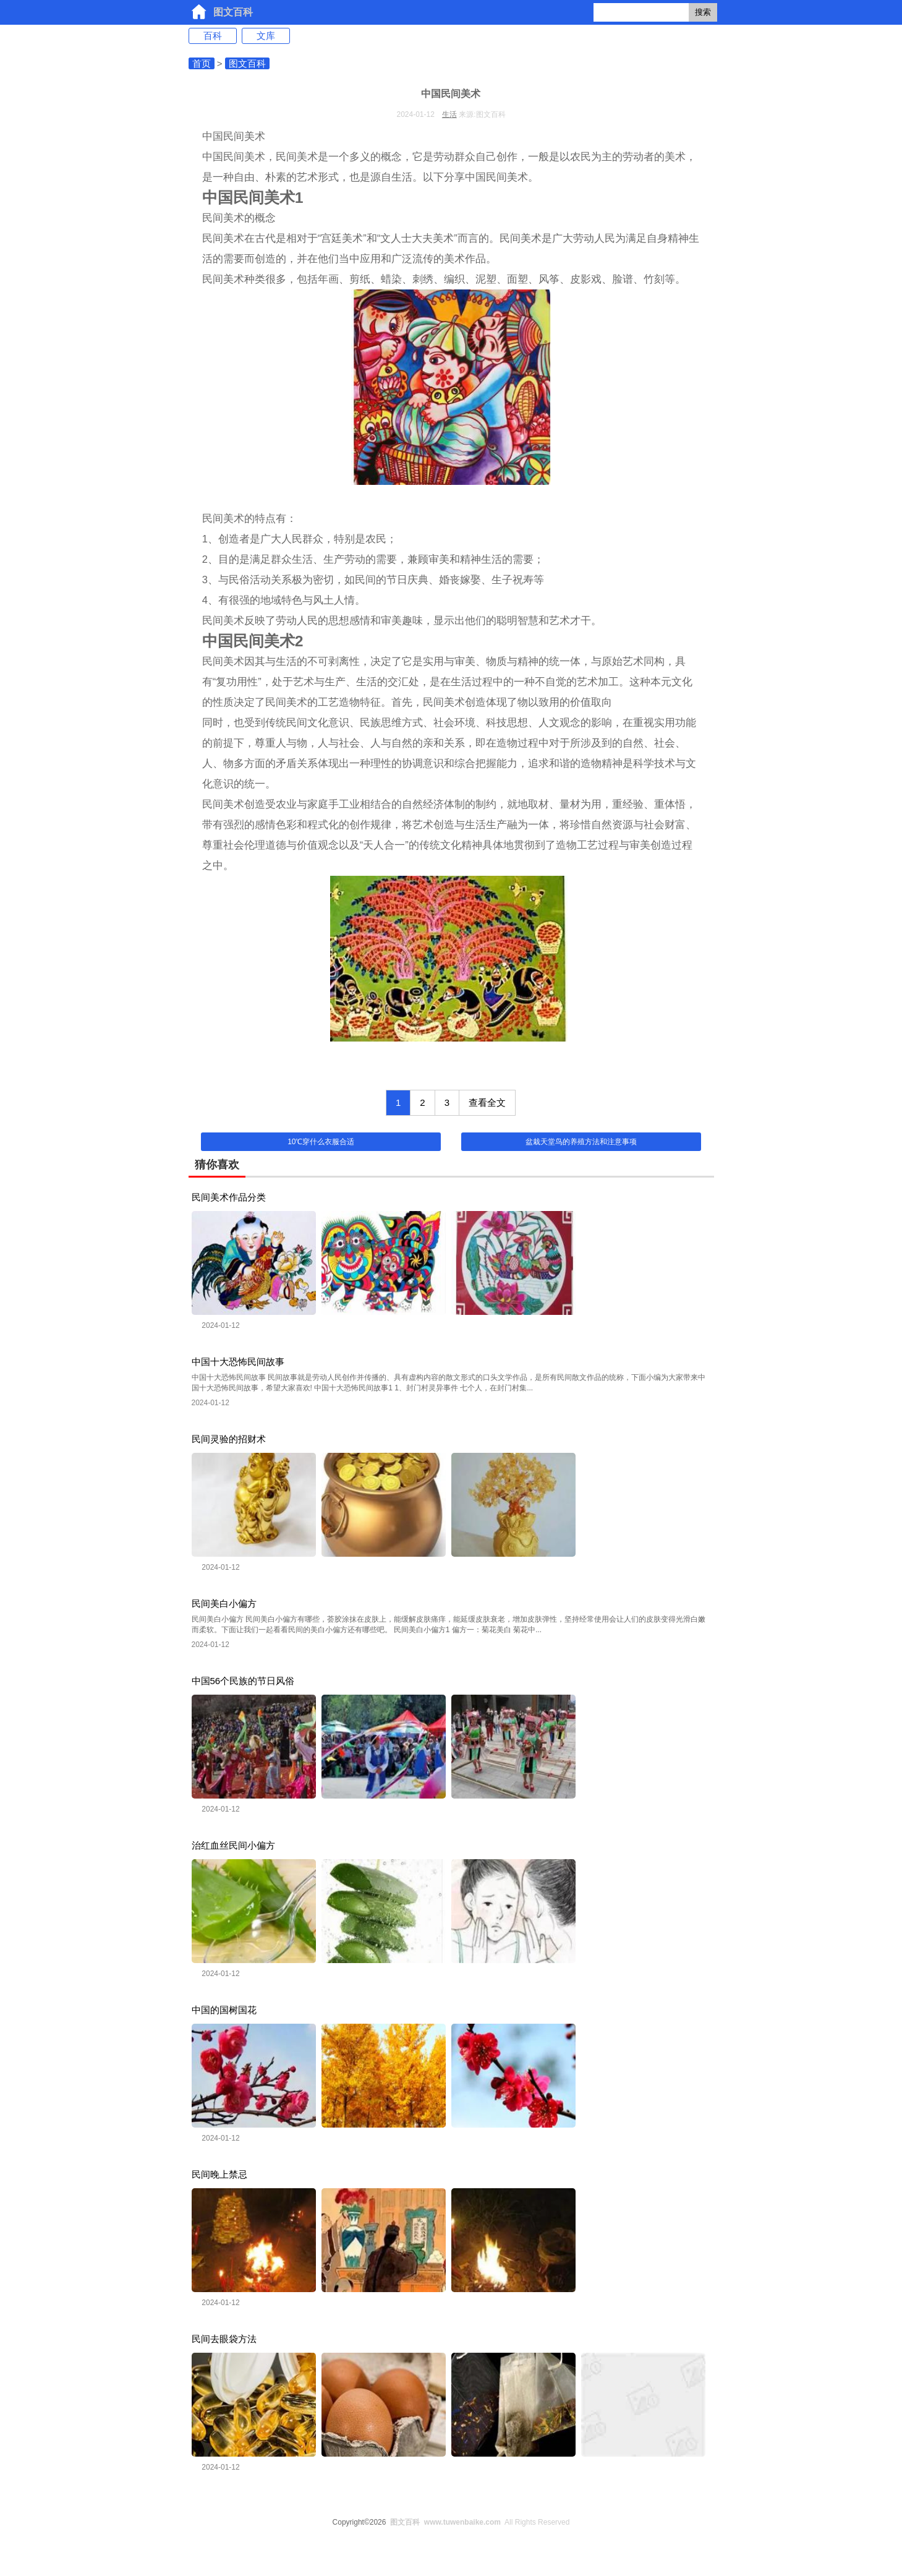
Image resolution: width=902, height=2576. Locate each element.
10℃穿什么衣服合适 (320, 1141)
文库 (266, 35)
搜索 (703, 12)
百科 (212, 35)
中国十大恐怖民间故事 (238, 1361)
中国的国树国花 (224, 2010)
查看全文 (487, 1102)
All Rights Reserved (477, 2522)
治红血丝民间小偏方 (233, 1845)
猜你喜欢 (217, 1164)
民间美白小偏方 (224, 1603)
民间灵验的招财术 (229, 1439)
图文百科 (233, 12)
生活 (449, 114)
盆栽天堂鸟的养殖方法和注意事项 (581, 1141)
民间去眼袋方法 (224, 2339)
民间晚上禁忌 (219, 2174)
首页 (201, 63)
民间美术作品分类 (229, 1197)
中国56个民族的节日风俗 (243, 1680)
